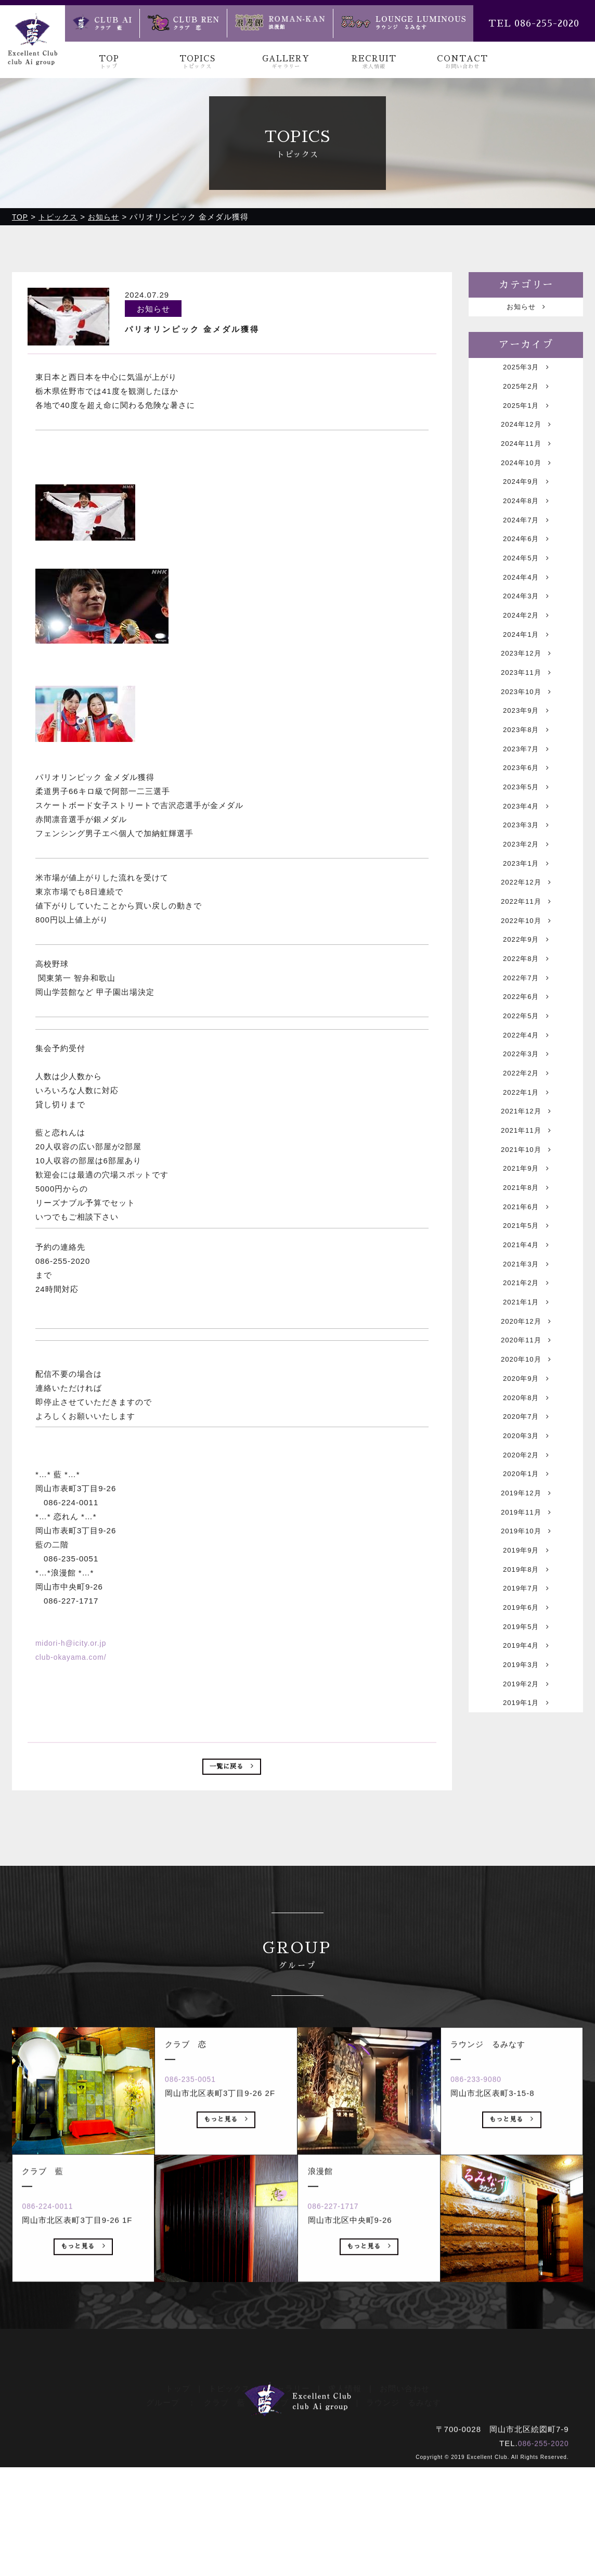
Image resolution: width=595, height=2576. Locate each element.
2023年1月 (526, 939)
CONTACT (462, 62)
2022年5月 (526, 1114)
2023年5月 (526, 852)
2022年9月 (526, 1027)
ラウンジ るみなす (403, 2511)
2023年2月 (526, 918)
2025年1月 (526, 415)
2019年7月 (526, 1770)
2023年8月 (526, 787)
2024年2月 (526, 655)
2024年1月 (526, 677)
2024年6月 (526, 568)
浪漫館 (335, 2511)
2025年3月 (526, 371)
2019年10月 (526, 1704)
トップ (177, 2497)
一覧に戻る (231, 1769)
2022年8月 (526, 1049)
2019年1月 (526, 1901)
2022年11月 (526, 983)
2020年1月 (526, 1639)
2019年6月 (526, 1792)
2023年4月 (526, 874)
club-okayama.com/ (73, 1656)
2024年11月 (526, 459)
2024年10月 (526, 481)
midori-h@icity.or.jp (73, 1642)
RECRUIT (374, 62)
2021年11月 (526, 1245)
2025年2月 (526, 393)
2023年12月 (526, 699)
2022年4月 (526, 1136)
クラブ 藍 (224, 2511)
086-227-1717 (341, 2359)
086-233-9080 (484, 2232)
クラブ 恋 (284, 2511)
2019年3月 (526, 1857)
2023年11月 (526, 721)
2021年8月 (526, 1311)
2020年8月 (526, 1551)
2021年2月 (526, 1420)
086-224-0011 (55, 2359)
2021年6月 (526, 1333)
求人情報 (344, 2497)
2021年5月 (526, 1355)
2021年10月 (526, 1267)
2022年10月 (526, 1005)
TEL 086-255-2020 (533, 23)
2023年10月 (526, 743)
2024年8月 (526, 524)
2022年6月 (526, 1092)
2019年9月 (526, 1726)
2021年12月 (526, 1224)
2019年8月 (526, 1748)
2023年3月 (526, 896)
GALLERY (286, 62)
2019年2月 (526, 1879)
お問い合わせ (405, 2497)
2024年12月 (526, 437)
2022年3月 (526, 1158)
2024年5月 (526, 590)
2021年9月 (526, 1289)
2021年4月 (526, 1377)
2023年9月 (526, 765)
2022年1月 (526, 1202)
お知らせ (526, 308)
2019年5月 (526, 1814)
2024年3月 (526, 634)
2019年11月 (526, 1682)
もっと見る (83, 2402)
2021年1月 (526, 1442)
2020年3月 (526, 1595)
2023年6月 (526, 830)
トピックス (229, 2497)
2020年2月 (526, 1617)
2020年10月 (526, 1508)
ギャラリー (289, 2497)
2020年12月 (526, 1464)
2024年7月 (526, 546)
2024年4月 (526, 612)
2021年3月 (526, 1398)
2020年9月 (526, 1530)
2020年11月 (526, 1486)
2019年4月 (526, 1835)
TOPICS (197, 62)
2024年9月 (526, 502)
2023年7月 (526, 808)
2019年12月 (526, 1661)
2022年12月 (526, 961)
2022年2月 (526, 1180)
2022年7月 (526, 1071)
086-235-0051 (198, 2232)
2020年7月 (526, 1573)
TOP (109, 62)
